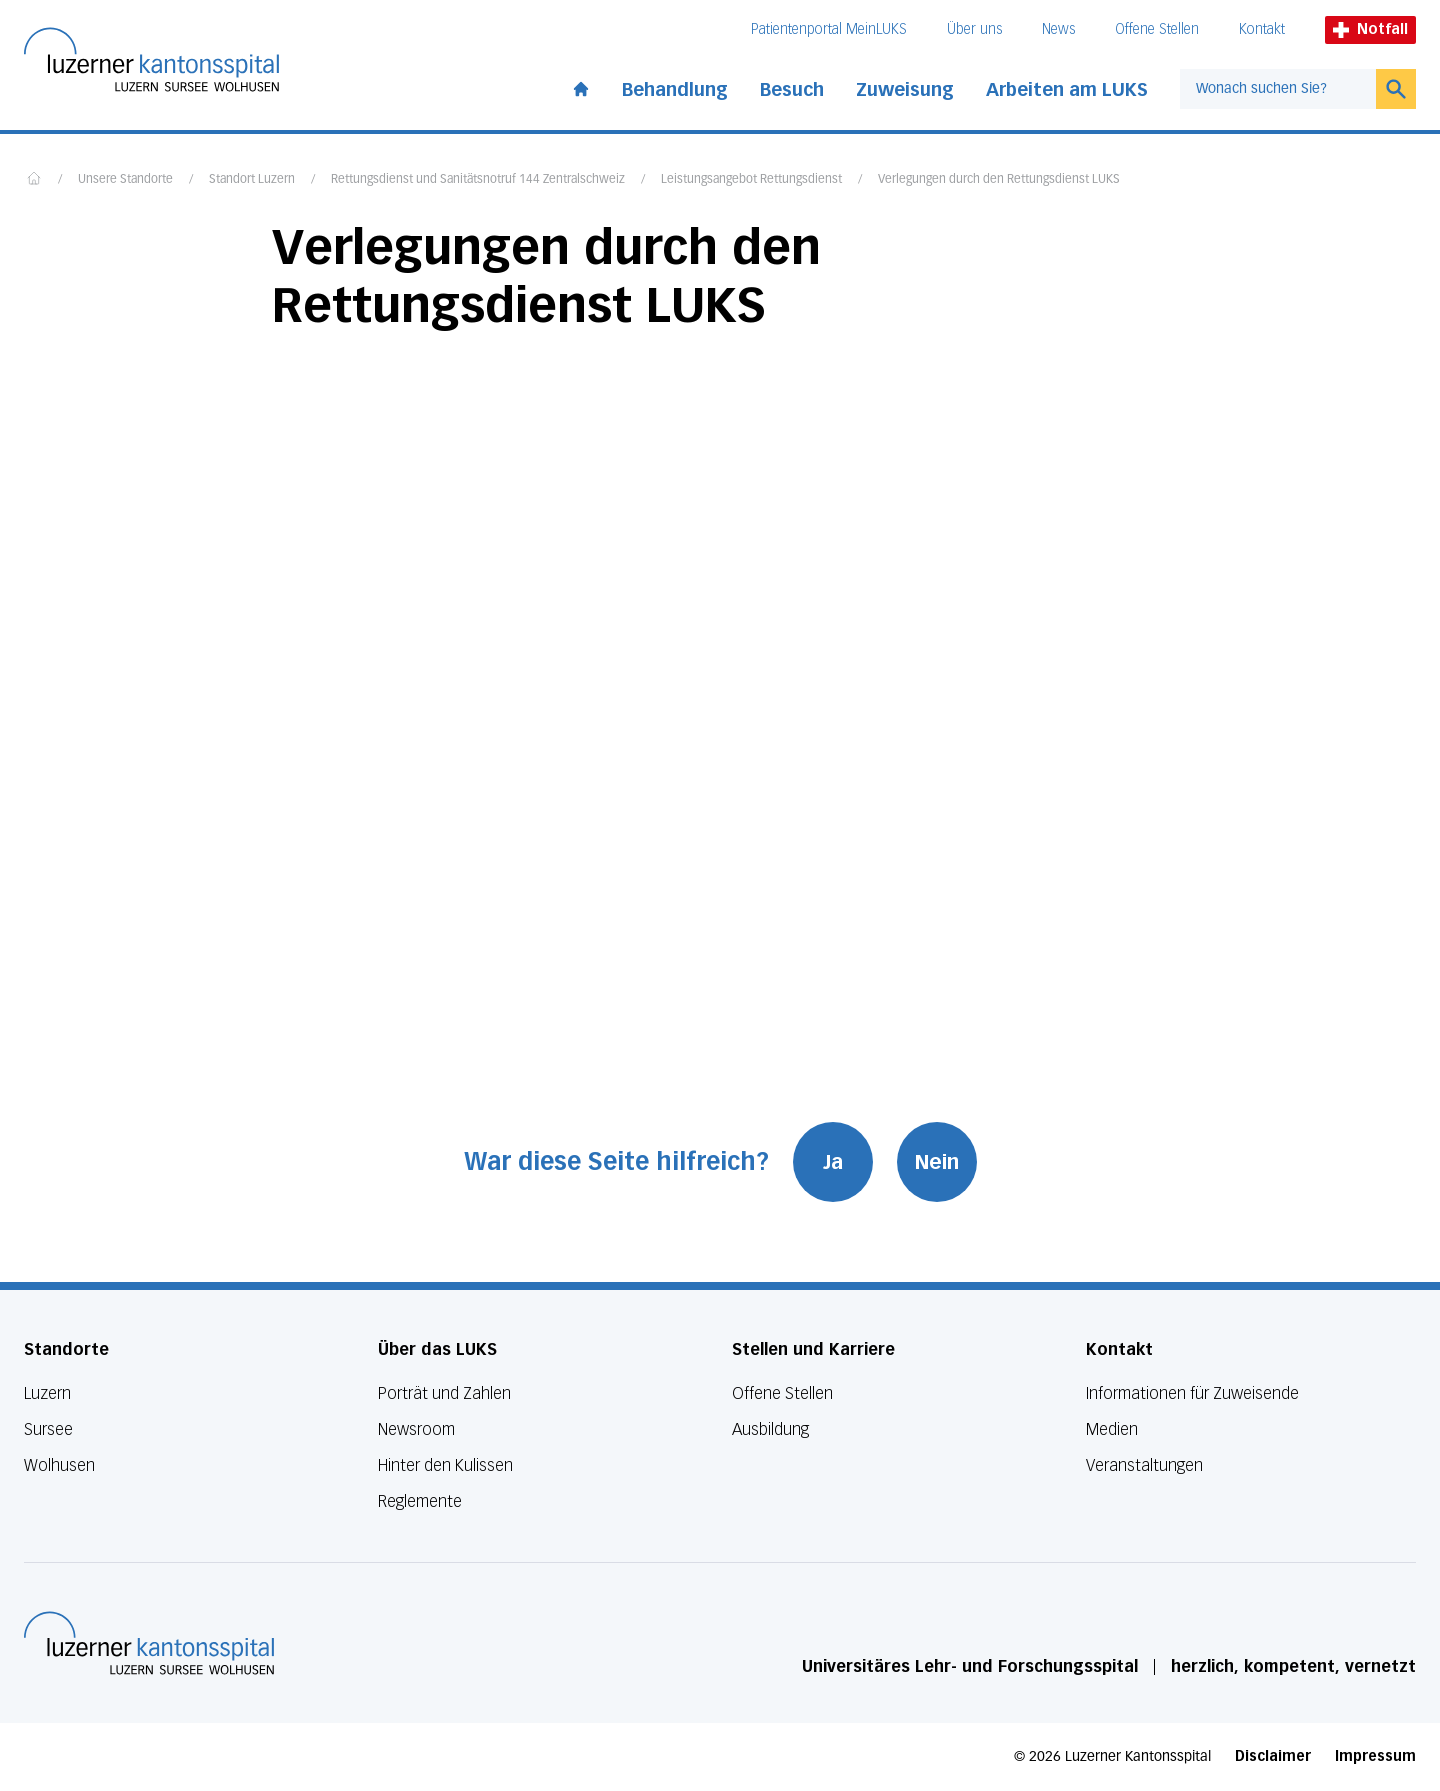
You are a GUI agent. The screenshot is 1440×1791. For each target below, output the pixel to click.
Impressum (1375, 1756)
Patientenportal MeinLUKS (829, 29)
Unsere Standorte (125, 180)
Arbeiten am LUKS (1067, 90)
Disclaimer (1273, 1756)
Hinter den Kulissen (445, 1465)
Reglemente (420, 1501)
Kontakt (1262, 29)
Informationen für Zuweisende (1192, 1393)
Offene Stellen (1157, 29)
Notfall (1370, 29)
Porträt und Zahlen (444, 1393)
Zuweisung (905, 90)
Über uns (974, 29)
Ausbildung (770, 1429)
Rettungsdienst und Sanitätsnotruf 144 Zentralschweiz (478, 180)
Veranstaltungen (1144, 1465)
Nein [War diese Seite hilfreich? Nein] (937, 1162)
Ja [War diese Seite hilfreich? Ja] (833, 1162)
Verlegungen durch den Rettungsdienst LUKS (999, 180)
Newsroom (416, 1429)
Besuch (792, 90)
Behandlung (675, 90)
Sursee (48, 1429)
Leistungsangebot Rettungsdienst (751, 180)
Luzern (47, 1393)
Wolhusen (59, 1465)
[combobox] (1278, 89)
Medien (1112, 1429)
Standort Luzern (252, 180)
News (1058, 29)
